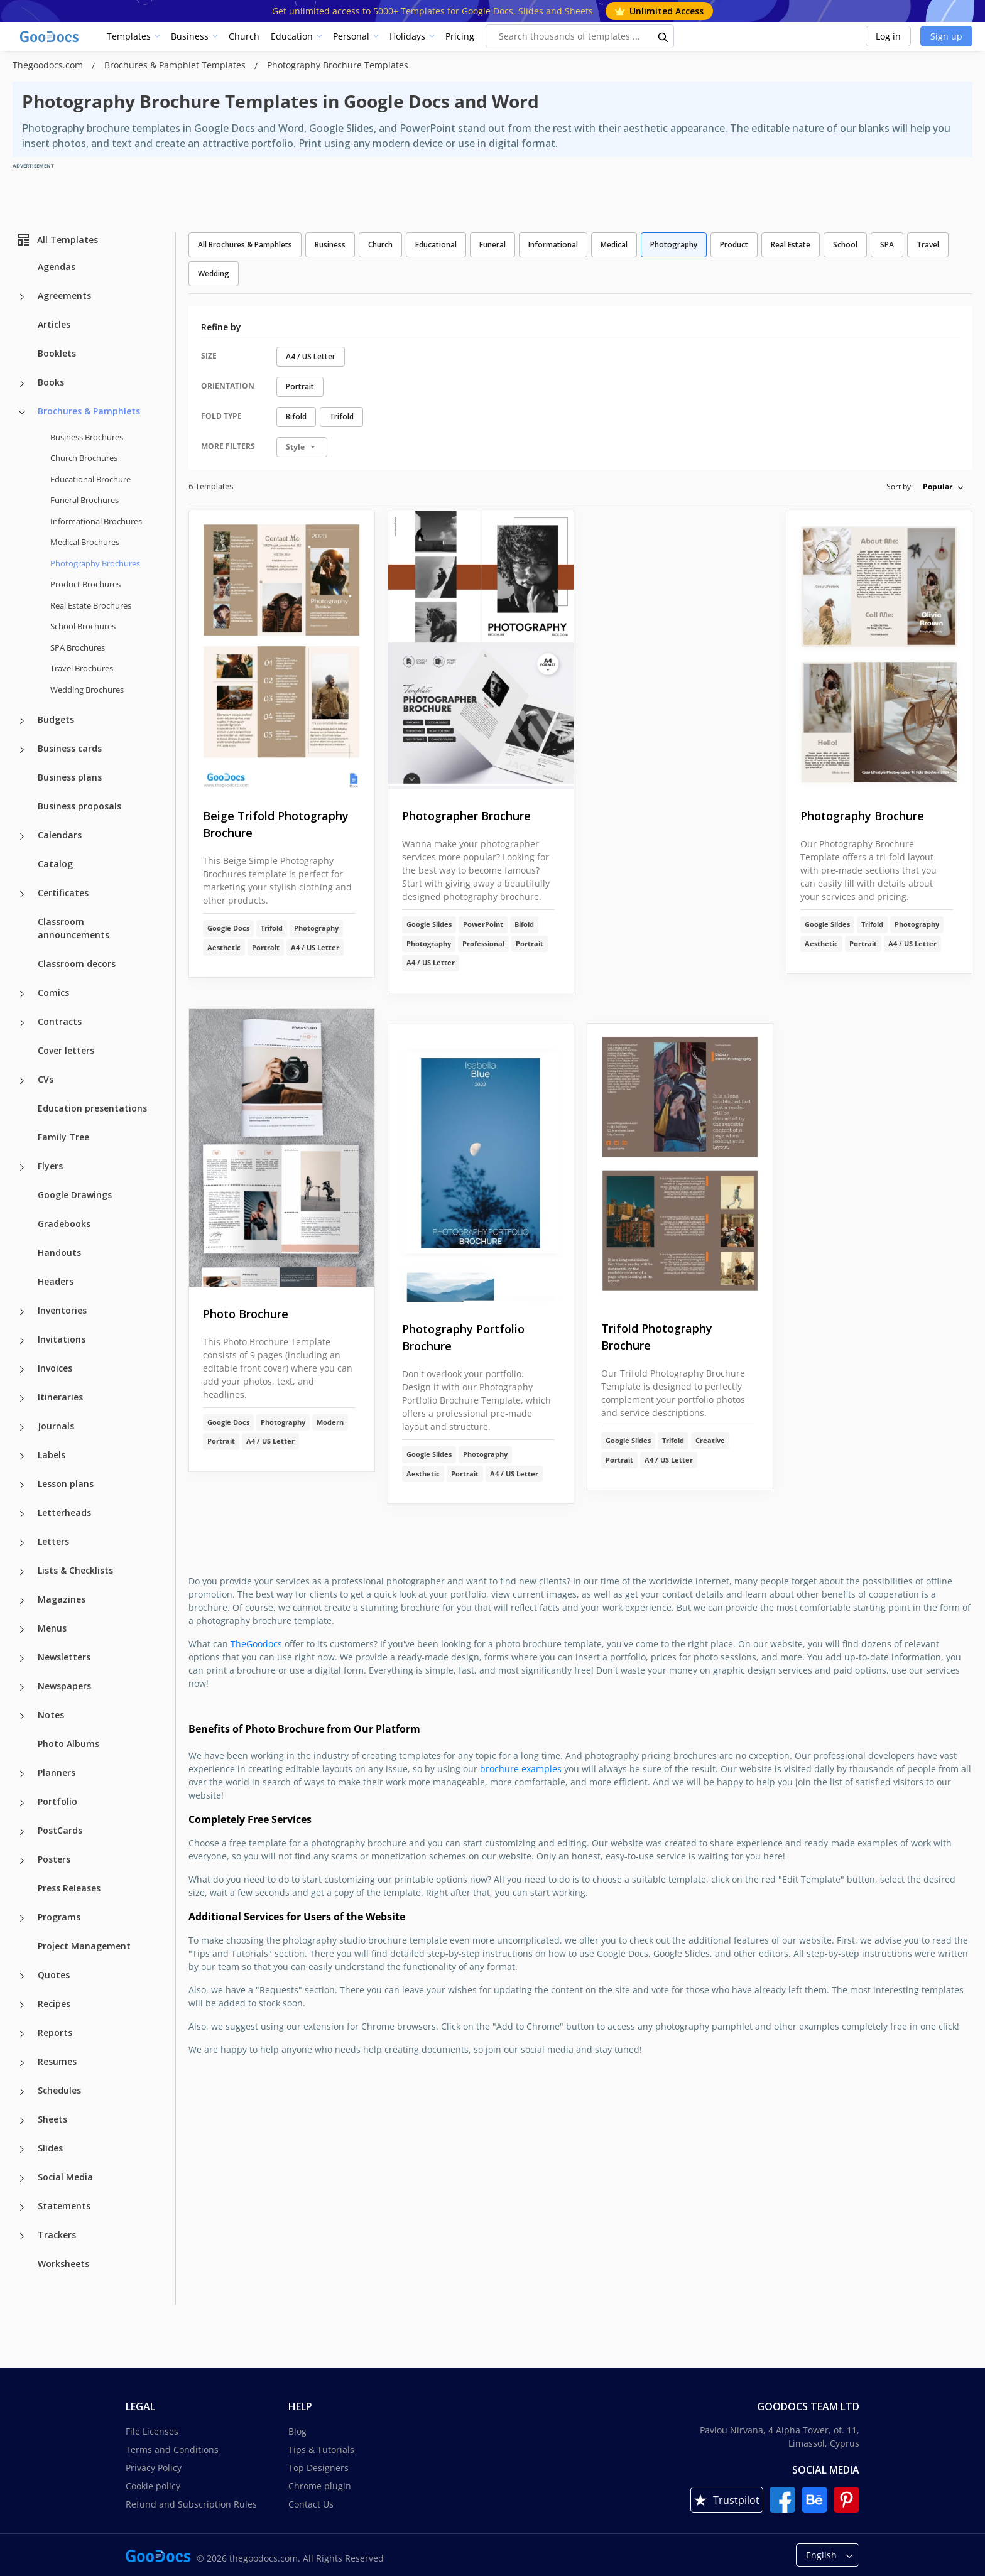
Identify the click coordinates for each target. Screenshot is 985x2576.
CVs (45, 1079)
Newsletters (64, 1657)
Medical (614, 244)
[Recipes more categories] (22, 2005)
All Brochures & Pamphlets (245, 244)
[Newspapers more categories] (22, 1687)
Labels (51, 1455)
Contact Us (311, 2504)
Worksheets (63, 2264)
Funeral (492, 244)
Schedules (59, 2090)
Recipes (54, 2004)
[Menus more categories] (22, 1629)
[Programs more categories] (22, 1918)
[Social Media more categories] (22, 2178)
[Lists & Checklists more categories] (22, 1571)
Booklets (57, 353)
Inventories (62, 1310)
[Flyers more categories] (22, 1167)
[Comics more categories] (22, 994)
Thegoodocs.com (49, 65)
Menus (52, 1628)
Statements (64, 2206)
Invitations (61, 1339)
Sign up (946, 36)
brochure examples (521, 1769)
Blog (297, 2431)
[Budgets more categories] (22, 721)
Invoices (55, 1368)
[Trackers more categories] (22, 2236)
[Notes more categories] (22, 1716)
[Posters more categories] (22, 1860)
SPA (887, 244)
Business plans (70, 777)
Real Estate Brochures (90, 605)
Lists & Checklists (75, 1570)
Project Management (84, 1946)
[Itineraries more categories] (22, 1398)
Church (244, 36)
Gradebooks (64, 1224)
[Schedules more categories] (22, 2091)
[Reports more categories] (22, 2034)
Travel (928, 244)
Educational (436, 244)
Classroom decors (77, 964)
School (845, 244)
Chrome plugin (319, 2486)
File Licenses (152, 2431)
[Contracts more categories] (22, 1023)
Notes (51, 1715)
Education (292, 36)
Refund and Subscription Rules (191, 2504)
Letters (53, 1541)
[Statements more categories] (22, 2207)
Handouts (59, 1252)
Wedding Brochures (87, 689)
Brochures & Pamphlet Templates (176, 65)
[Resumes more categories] (22, 2063)
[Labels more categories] (22, 1456)
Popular (937, 486)
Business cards (70, 748)
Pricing (459, 36)
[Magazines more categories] (22, 1600)
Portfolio (57, 1801)
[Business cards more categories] (22, 749)
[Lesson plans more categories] (22, 1485)
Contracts (60, 1021)
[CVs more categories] (22, 1080)
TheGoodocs (256, 1644)
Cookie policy (153, 2486)
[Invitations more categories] (22, 1340)
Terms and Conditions (172, 2449)
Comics (53, 992)
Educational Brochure (90, 479)
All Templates (57, 239)
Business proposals (79, 806)
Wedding (213, 273)
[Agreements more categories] (22, 297)
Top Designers (318, 2468)
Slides (50, 2148)
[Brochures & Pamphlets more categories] (22, 412)
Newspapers (64, 1686)
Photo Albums (68, 1744)
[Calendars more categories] (22, 836)
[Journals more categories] (22, 1427)
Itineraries (60, 1397)
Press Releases (69, 1888)
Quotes (54, 1975)
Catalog (55, 864)
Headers (55, 1281)
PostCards (60, 1830)
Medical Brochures (84, 542)
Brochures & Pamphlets (89, 411)
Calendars (60, 835)
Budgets (56, 719)
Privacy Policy (154, 2468)
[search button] (663, 36)
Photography (673, 244)
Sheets (52, 2119)
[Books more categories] (22, 383)
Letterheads (64, 1512)
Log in (888, 36)
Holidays (407, 36)
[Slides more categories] (22, 2149)
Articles (54, 324)
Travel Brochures (81, 668)
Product (734, 244)
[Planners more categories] (22, 1774)
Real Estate (790, 244)
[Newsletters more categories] (22, 1658)
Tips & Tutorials (321, 2449)
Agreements (64, 295)
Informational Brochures (96, 521)
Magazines (61, 1599)
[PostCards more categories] (22, 1831)
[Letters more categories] (22, 1543)
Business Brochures (86, 437)
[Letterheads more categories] (22, 1514)
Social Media (65, 2177)
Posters (54, 1859)
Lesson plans (66, 1484)
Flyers (50, 1166)
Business (190, 36)
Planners (56, 1772)
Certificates (63, 893)
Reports (55, 2032)
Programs (59, 1917)
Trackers (57, 2235)
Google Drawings (75, 1195)
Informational (553, 244)
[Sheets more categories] (22, 2120)
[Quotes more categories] (22, 1976)
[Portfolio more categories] (22, 1803)
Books (51, 382)
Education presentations (92, 1108)
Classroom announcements (73, 928)
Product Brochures (85, 584)
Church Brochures (83, 457)
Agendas (56, 267)
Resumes (57, 2061)
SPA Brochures (77, 647)
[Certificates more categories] (22, 894)
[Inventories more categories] (22, 1311)
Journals (56, 1426)
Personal (351, 36)
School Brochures (83, 626)
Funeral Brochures (84, 500)
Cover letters (66, 1050)
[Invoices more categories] (22, 1369)
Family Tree (63, 1137)
